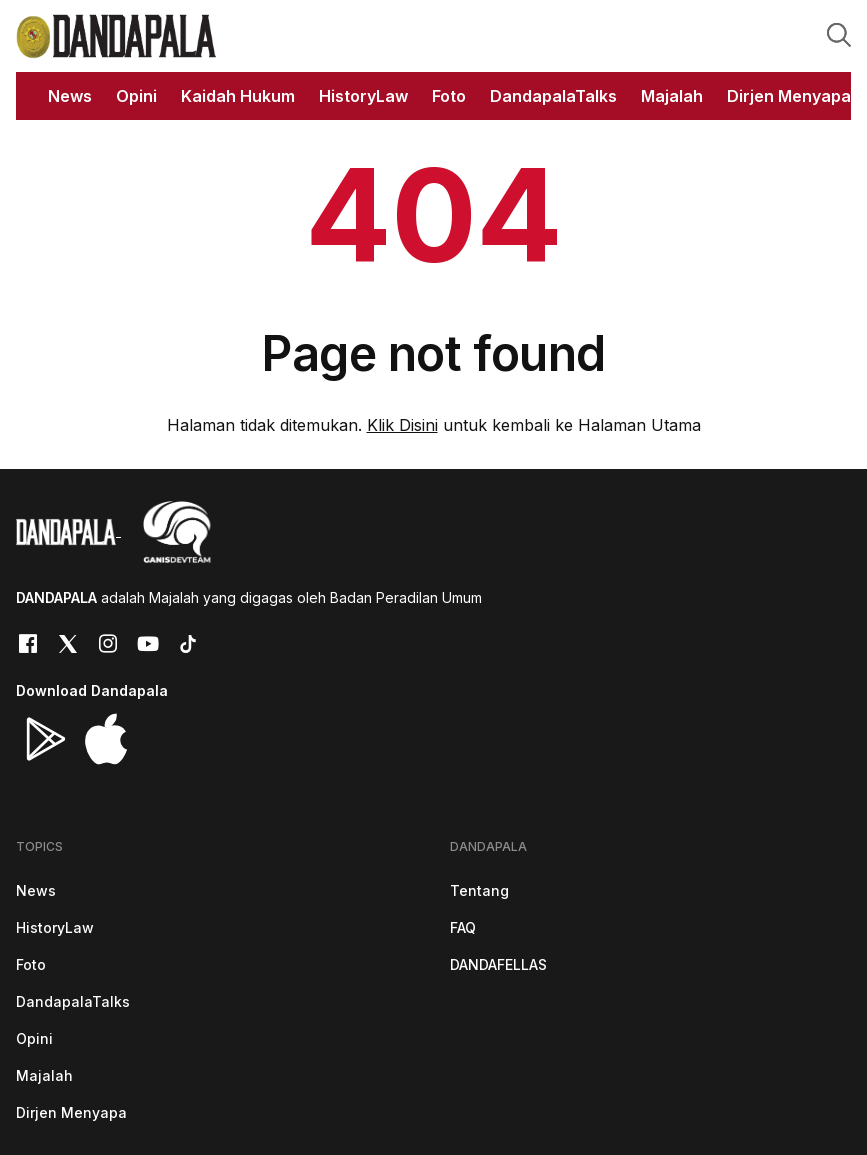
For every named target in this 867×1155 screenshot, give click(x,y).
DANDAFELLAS (498, 964)
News (36, 890)
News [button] (70, 96)
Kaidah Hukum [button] (238, 96)
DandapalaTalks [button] (553, 96)
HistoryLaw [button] (363, 96)
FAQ (463, 927)
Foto (31, 964)
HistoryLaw (55, 927)
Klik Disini (402, 425)
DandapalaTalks (73, 1001)
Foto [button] (449, 96)
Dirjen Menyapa (71, 1112)
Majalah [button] (672, 96)
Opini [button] (136, 96)
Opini (34, 1038)
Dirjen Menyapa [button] (789, 96)
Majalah (44, 1075)
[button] (839, 34)
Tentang (479, 890)
